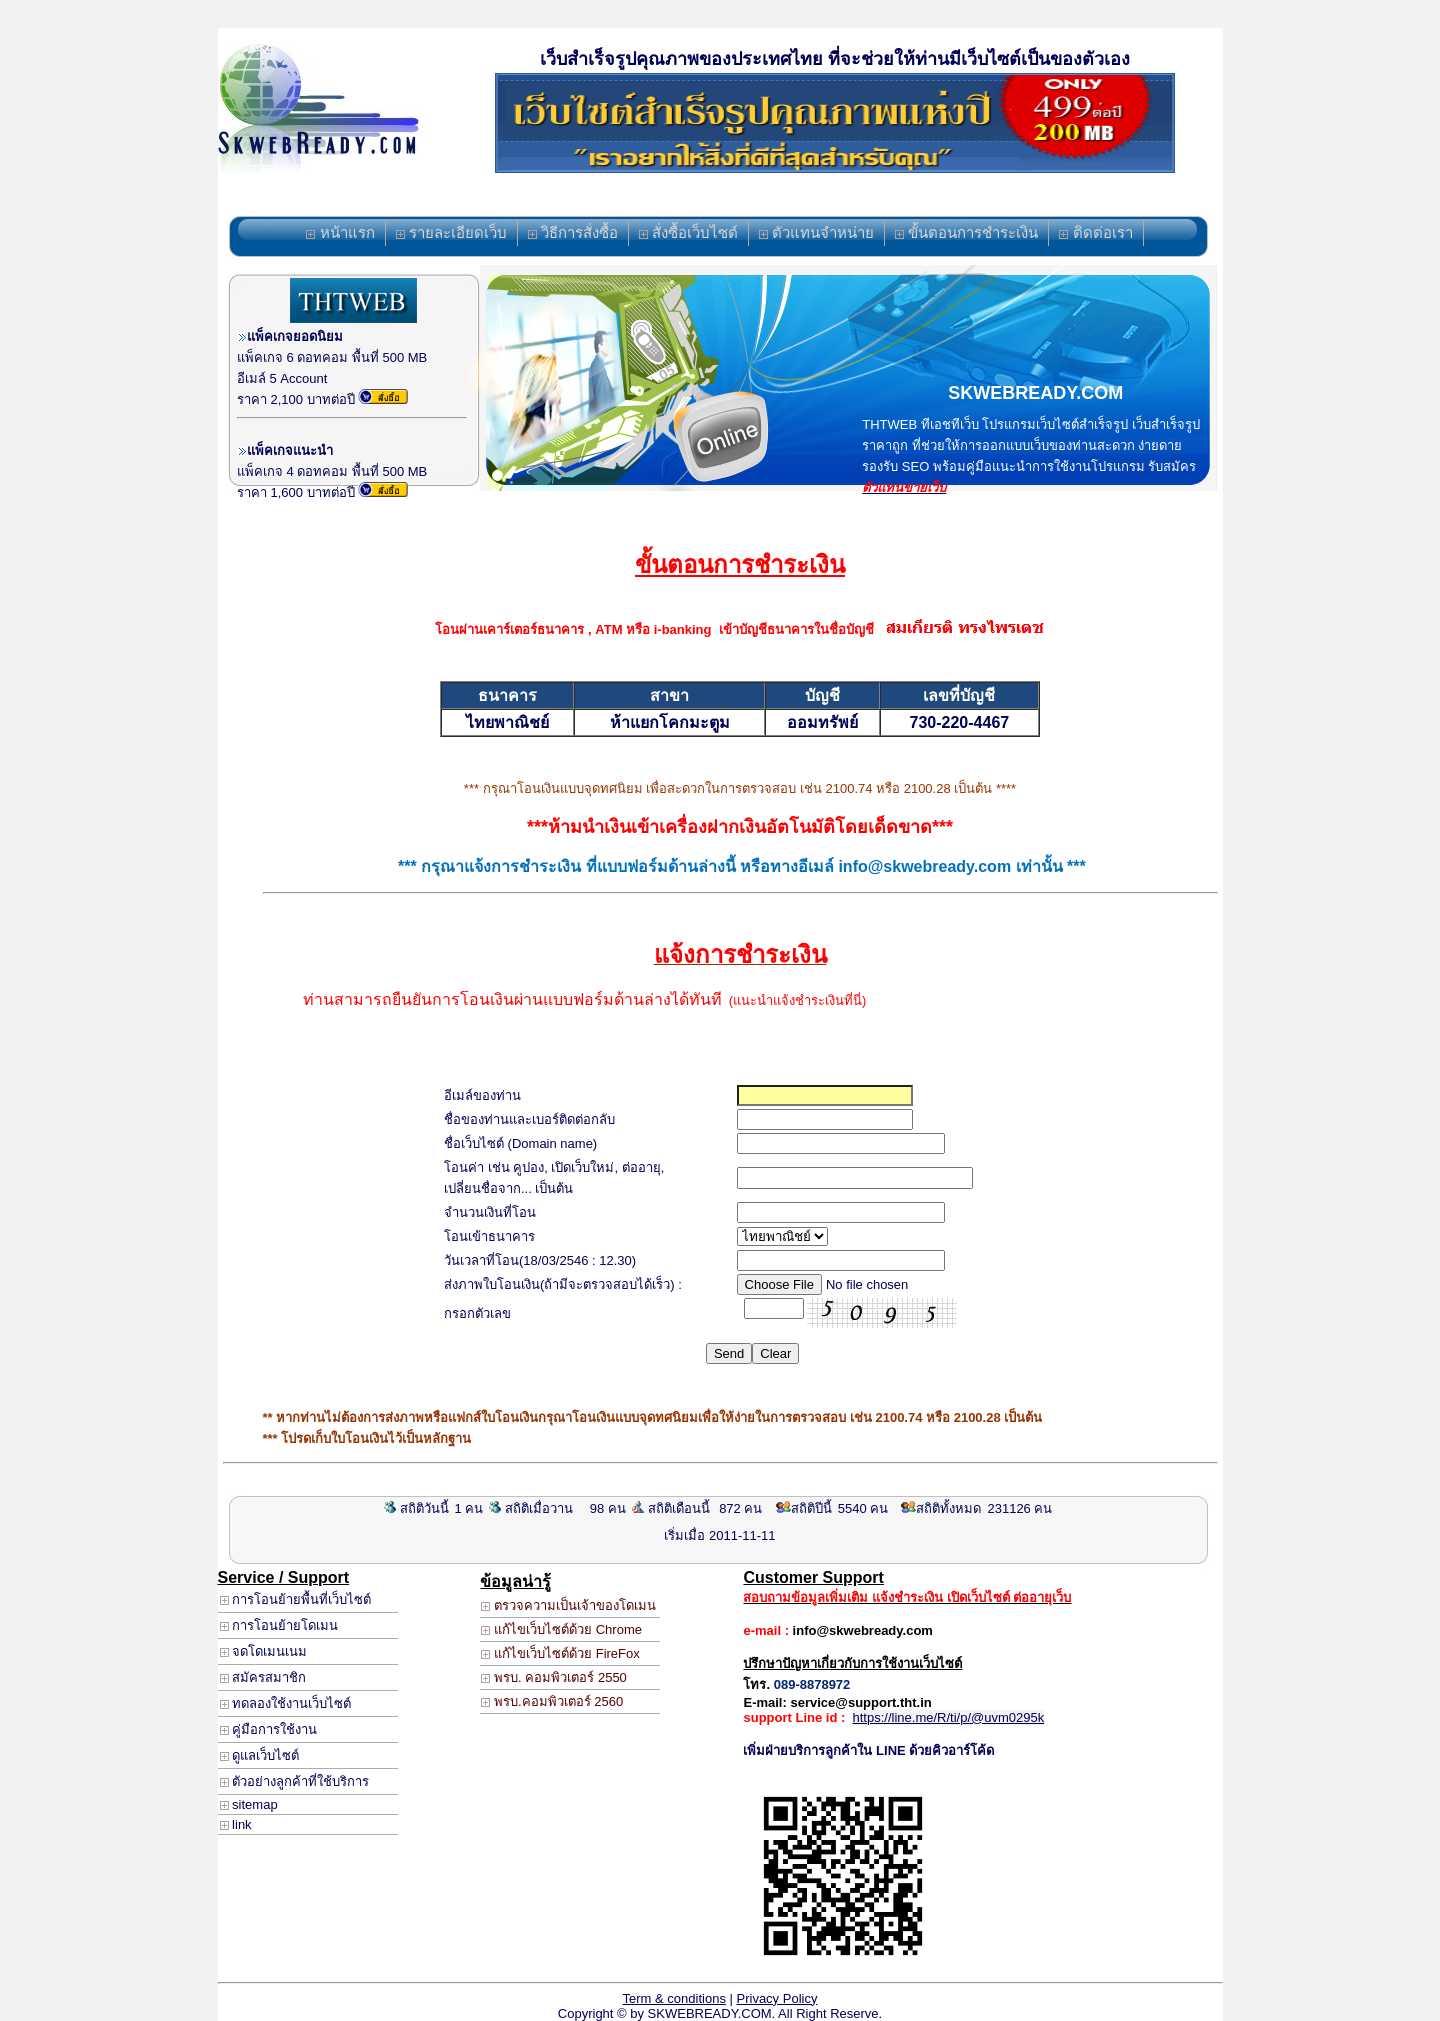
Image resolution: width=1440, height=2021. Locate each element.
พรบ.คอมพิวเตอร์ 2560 (552, 1701)
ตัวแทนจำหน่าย (816, 232)
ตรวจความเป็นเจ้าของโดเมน (568, 1605)
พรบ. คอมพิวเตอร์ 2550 (553, 1677)
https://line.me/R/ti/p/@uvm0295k (949, 1717)
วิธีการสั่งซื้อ (573, 232)
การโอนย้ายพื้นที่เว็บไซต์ (296, 1599)
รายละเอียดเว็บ (451, 232)
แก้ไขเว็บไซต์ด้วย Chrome (561, 1629)
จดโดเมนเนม (264, 1651)
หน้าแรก (340, 232)
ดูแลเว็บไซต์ (260, 1755)
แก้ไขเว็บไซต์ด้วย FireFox (560, 1653)
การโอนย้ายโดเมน (279, 1625)
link (236, 1824)
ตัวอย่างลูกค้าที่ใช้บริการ (295, 1781)
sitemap (249, 1804)
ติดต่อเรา (1095, 232)
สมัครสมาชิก (263, 1677)
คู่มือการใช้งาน (269, 1729)
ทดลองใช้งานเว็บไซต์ (286, 1703)
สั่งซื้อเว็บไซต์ (688, 232)
